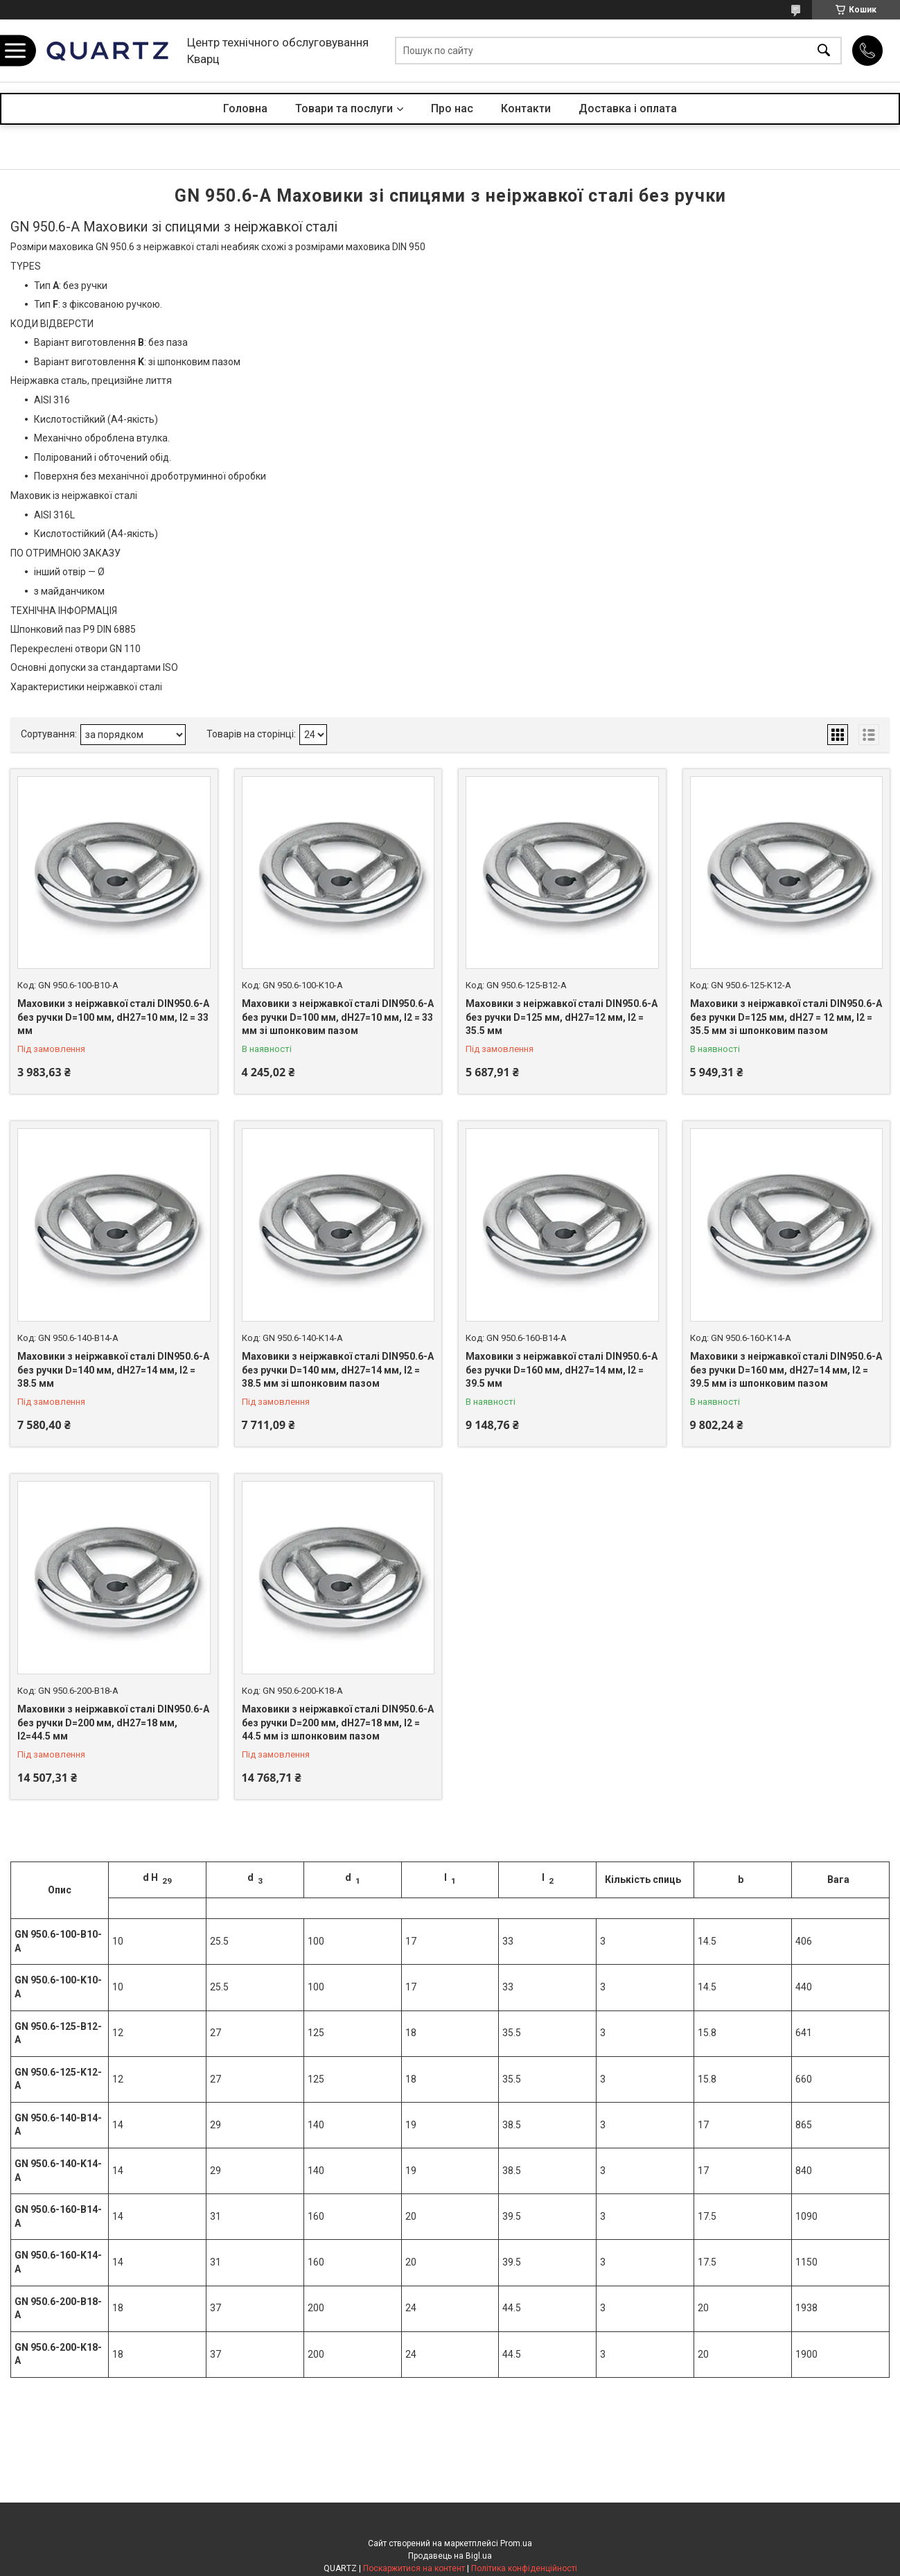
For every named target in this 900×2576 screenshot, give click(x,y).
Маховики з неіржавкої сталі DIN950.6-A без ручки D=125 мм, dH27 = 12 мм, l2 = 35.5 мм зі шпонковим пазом (786, 1017)
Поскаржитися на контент (414, 2568)
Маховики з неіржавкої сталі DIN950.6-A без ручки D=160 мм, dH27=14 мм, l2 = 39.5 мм (562, 1370)
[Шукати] (823, 51)
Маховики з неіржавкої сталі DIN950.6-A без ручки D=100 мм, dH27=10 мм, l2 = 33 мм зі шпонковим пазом (338, 1017)
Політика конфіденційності (524, 2568)
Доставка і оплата (628, 108)
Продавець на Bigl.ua (450, 2556)
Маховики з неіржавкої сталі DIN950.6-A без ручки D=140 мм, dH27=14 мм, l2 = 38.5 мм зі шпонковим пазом (338, 1370)
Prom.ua (516, 2543)
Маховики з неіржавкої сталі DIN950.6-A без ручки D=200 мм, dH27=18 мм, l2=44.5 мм (113, 1722)
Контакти (526, 108)
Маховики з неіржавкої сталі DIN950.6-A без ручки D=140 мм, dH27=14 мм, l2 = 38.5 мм (113, 1370)
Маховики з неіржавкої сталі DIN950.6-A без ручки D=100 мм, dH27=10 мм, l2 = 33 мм (113, 1017)
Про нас (452, 108)
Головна (245, 108)
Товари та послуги (344, 108)
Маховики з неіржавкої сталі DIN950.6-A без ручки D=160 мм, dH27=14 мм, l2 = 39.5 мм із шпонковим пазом (786, 1370)
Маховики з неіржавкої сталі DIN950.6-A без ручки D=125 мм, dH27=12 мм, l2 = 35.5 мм (562, 1017)
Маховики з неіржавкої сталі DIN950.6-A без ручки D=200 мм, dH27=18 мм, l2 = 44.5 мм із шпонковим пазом (338, 1722)
